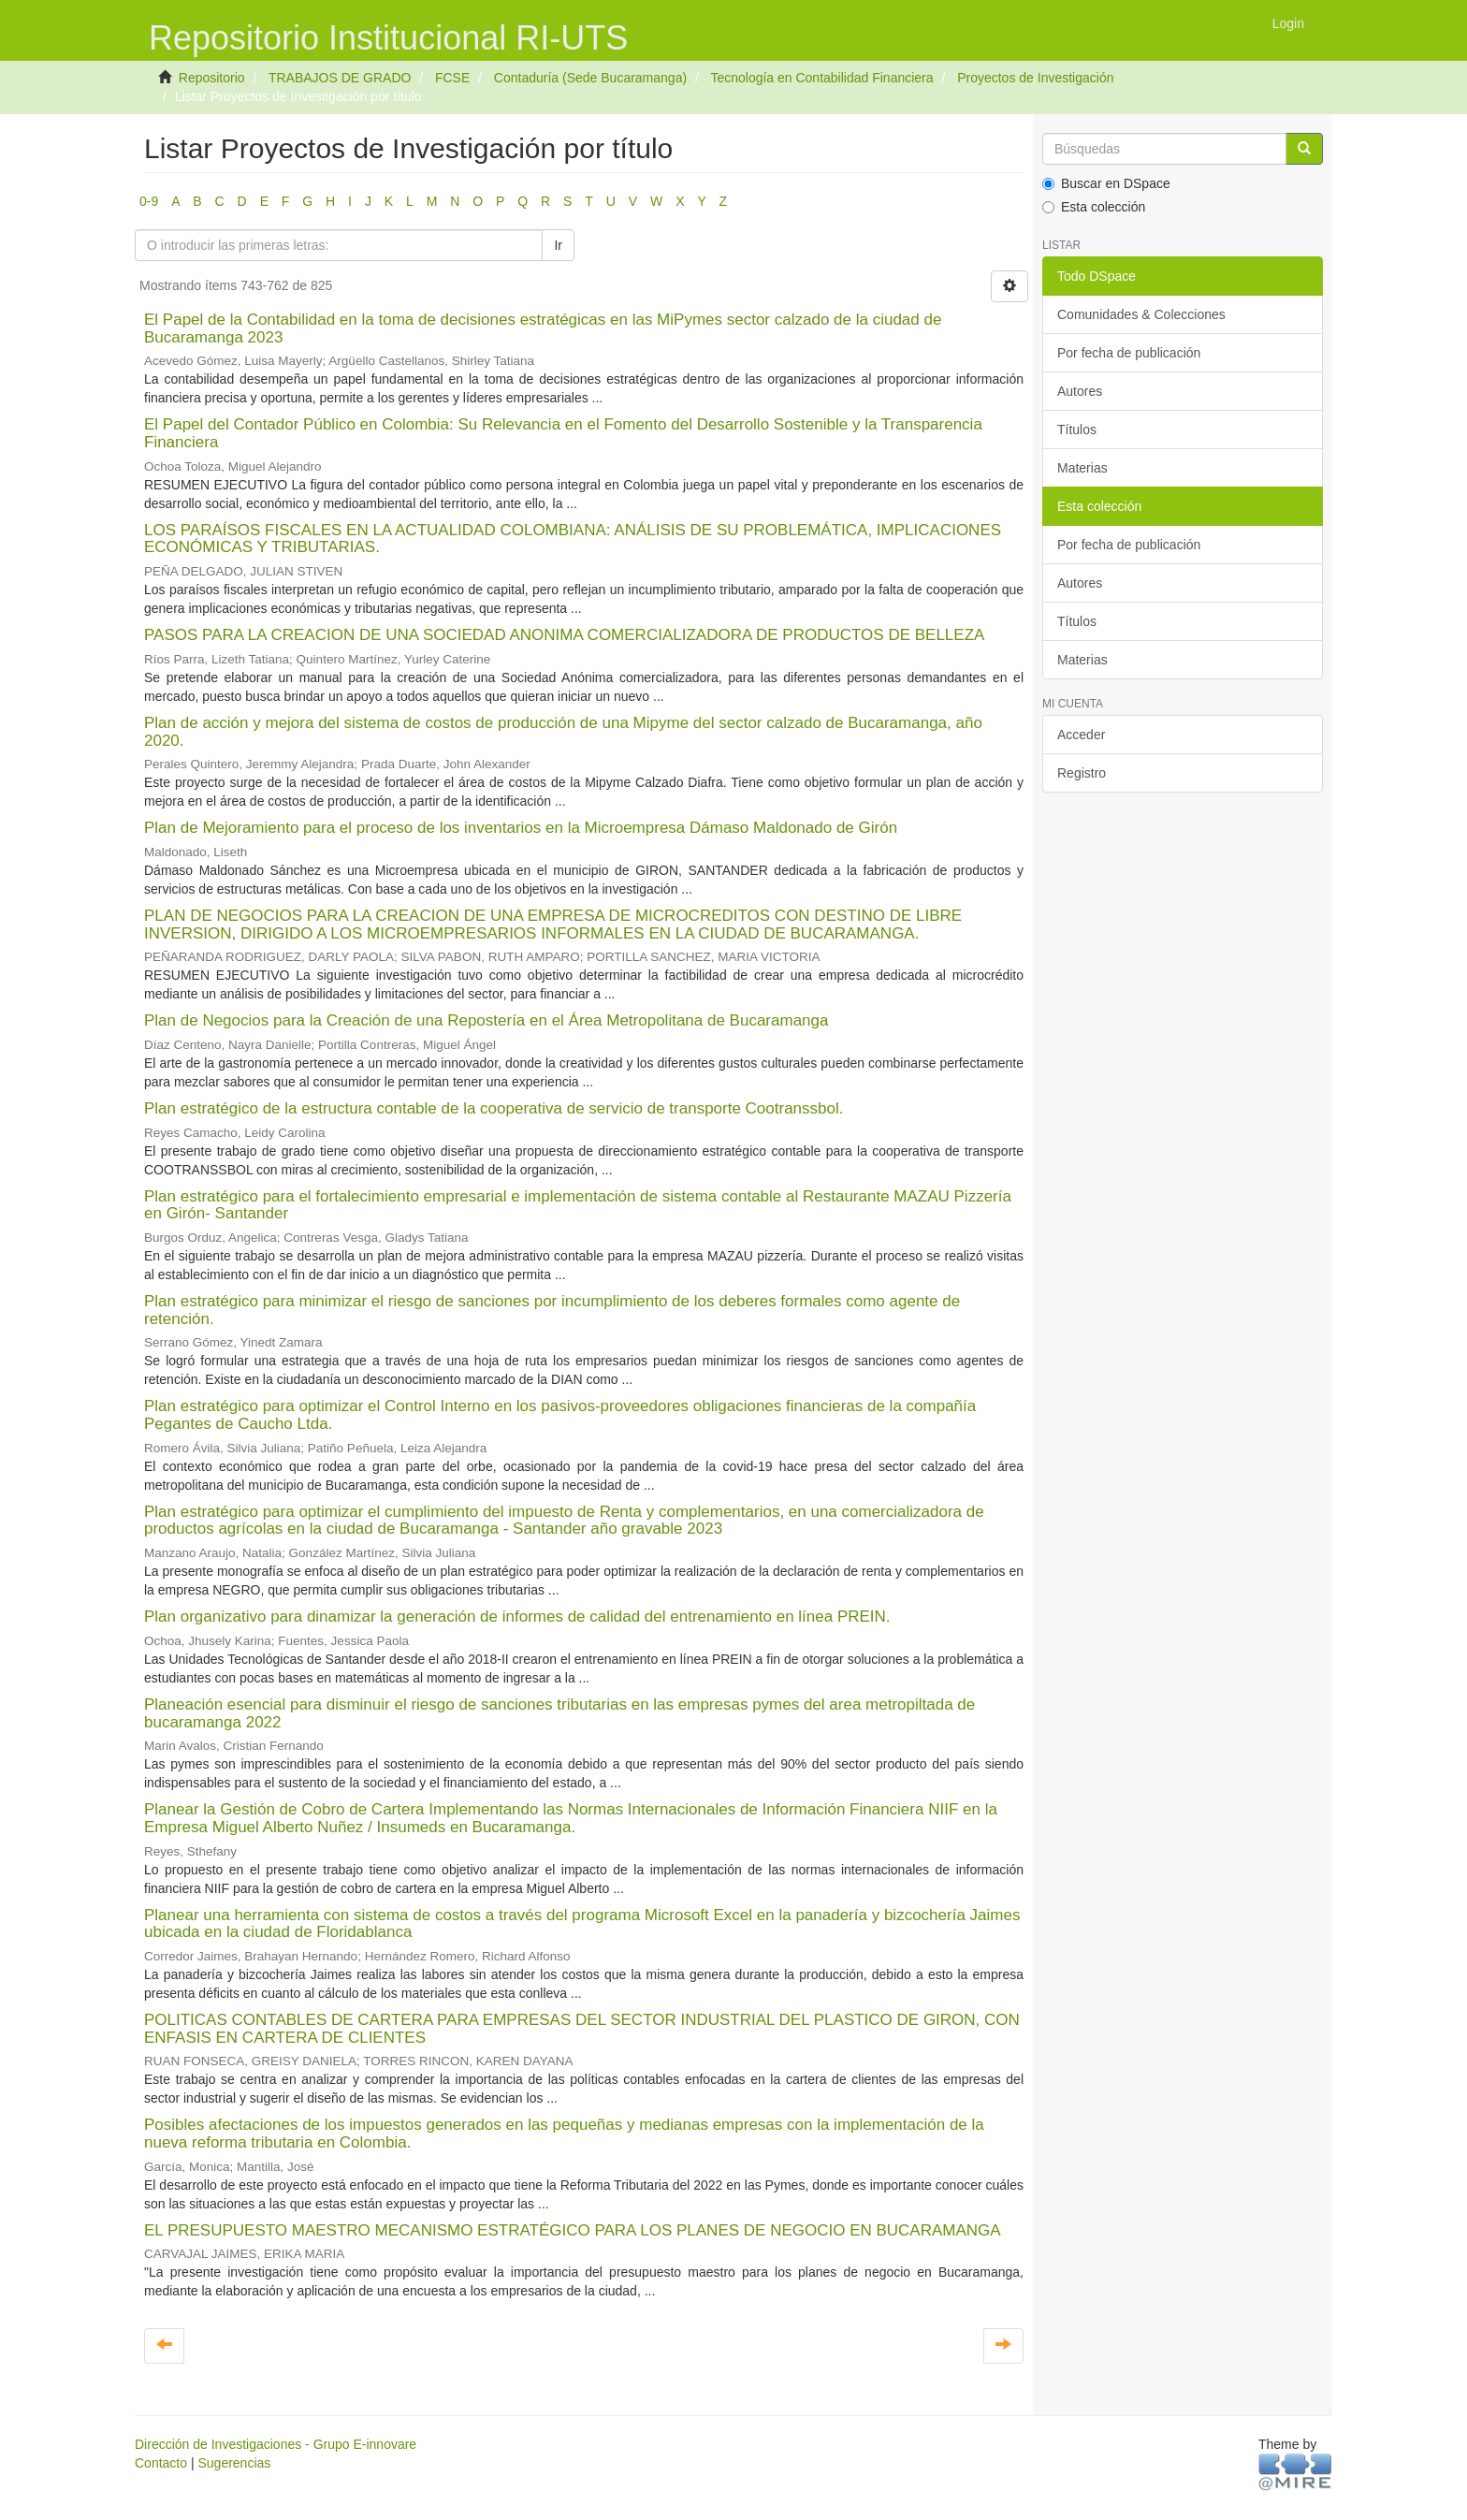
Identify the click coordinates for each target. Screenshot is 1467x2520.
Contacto (161, 2462)
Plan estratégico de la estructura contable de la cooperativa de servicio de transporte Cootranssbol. (494, 1108)
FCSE (452, 77)
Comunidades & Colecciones (1141, 314)
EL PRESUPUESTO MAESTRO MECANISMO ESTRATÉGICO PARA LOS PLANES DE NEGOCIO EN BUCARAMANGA (572, 2230)
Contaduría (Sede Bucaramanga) (590, 77)
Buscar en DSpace (1106, 183)
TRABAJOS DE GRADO (340, 77)
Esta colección (1093, 206)
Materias (1082, 467)
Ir (558, 245)
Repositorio (212, 77)
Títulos (1077, 429)
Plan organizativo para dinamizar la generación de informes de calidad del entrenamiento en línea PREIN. (517, 1616)
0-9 (148, 201)
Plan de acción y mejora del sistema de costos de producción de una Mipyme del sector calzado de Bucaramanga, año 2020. (563, 732)
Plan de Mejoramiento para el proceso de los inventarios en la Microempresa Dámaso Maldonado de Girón (520, 828)
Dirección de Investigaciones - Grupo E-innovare (275, 2444)
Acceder (1081, 734)
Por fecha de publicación (1128, 352)
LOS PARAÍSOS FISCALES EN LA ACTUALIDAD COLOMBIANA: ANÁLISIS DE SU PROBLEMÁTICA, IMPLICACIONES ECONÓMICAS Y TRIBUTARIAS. (572, 539)
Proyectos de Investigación (1035, 77)
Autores (1079, 391)
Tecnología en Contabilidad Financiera (821, 77)
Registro (1081, 772)
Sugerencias (233, 2462)
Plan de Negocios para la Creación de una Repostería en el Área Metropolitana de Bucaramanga (486, 1020)
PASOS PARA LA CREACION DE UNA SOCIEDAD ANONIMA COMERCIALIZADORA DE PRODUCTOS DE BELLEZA (563, 635)
